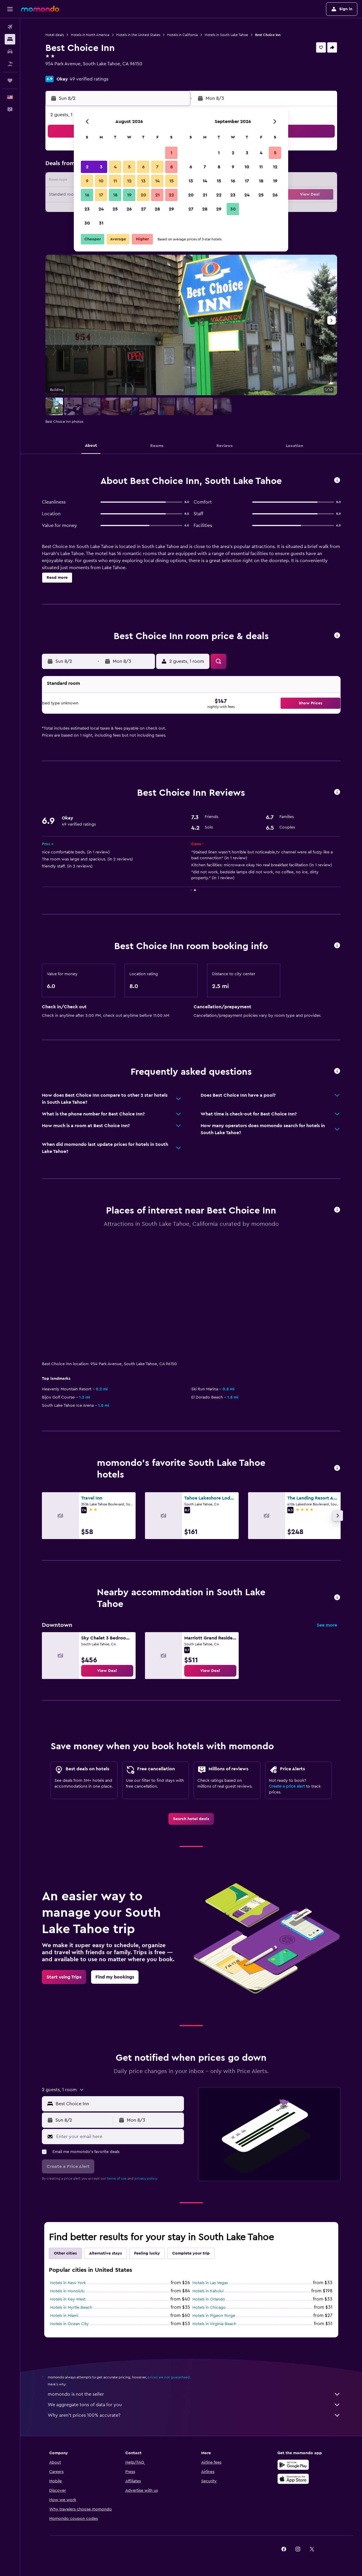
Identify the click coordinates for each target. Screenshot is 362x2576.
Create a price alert (287, 1786)
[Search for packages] (10, 64)
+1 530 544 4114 (61, 71)
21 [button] (157, 195)
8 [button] (171, 167)
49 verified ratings (89, 79)
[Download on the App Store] (293, 2479)
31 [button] (101, 223)
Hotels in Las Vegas (210, 2283)
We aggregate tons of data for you (194, 2404)
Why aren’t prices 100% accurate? (194, 2415)
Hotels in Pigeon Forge (213, 2316)
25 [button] (115, 209)
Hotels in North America (90, 35)
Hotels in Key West (68, 2299)
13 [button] (143, 181)
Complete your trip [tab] (191, 2253)
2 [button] (87, 167)
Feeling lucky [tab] (147, 2253)
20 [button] (143, 195)
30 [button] (87, 223)
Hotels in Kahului (207, 2291)
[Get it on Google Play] (293, 2464)
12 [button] (129, 181)
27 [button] (143, 209)
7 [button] (157, 167)
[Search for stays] (10, 39)
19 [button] (129, 195)
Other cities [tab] (65, 2253)
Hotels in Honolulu (67, 2291)
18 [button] (115, 195)
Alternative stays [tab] (105, 2253)
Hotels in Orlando (208, 2299)
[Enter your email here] (119, 2136)
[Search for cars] (10, 51)
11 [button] (115, 181)
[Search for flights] (10, 27)
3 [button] (101, 167)
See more (327, 1625)
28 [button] (157, 209)
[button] (10, 9)
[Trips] (10, 80)
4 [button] (115, 167)
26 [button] (129, 209)
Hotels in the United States (138, 35)
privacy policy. (146, 2178)
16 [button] (87, 195)
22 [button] (171, 195)
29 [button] (171, 209)
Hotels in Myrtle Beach (71, 2307)
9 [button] (87, 181)
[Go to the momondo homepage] (40, 9)
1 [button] (171, 152)
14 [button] (157, 181)
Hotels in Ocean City (69, 2324)
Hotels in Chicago (209, 2307)
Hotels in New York (68, 2283)
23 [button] (87, 209)
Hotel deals (54, 35)
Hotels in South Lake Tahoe (226, 35)
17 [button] (101, 195)
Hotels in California (182, 35)
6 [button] (143, 167)
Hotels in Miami (64, 2316)
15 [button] (171, 181)
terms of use (117, 2178)
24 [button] (101, 209)
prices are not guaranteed (169, 2377)
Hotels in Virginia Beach (214, 2324)
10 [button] (101, 181)
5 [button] (129, 167)
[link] (107, 1671)
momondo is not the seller (194, 2394)
